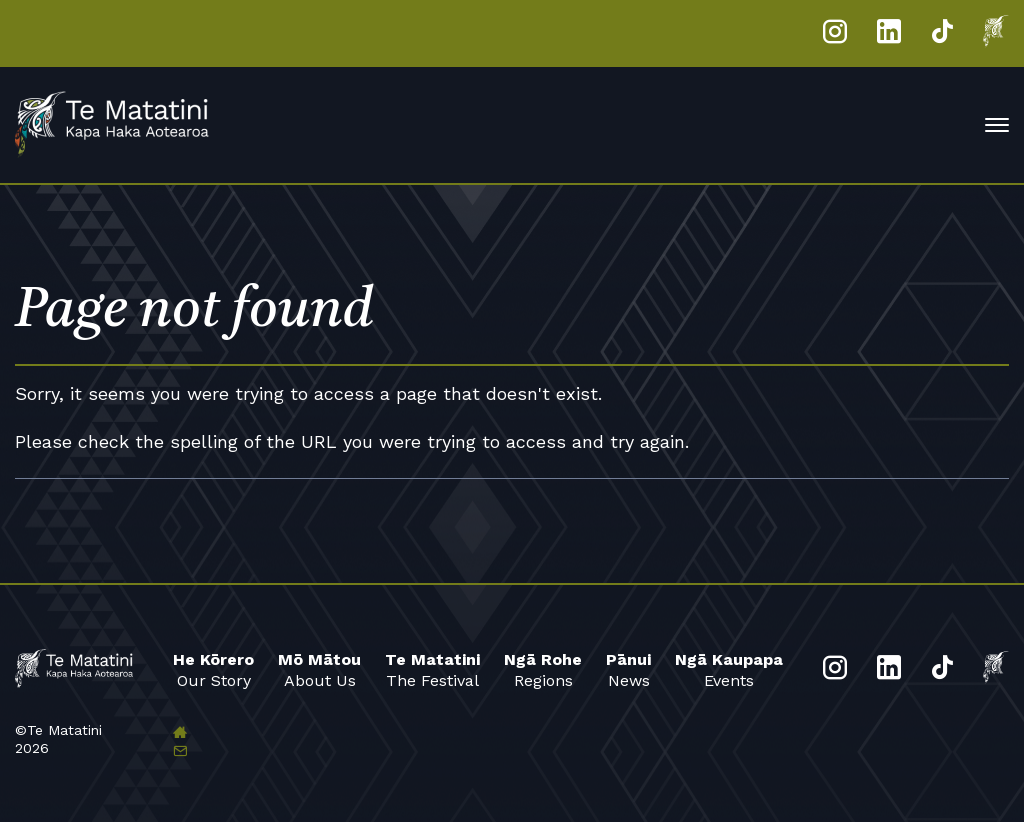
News (628, 669)
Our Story (213, 669)
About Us (319, 669)
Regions (543, 669)
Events (729, 669)
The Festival (432, 669)
